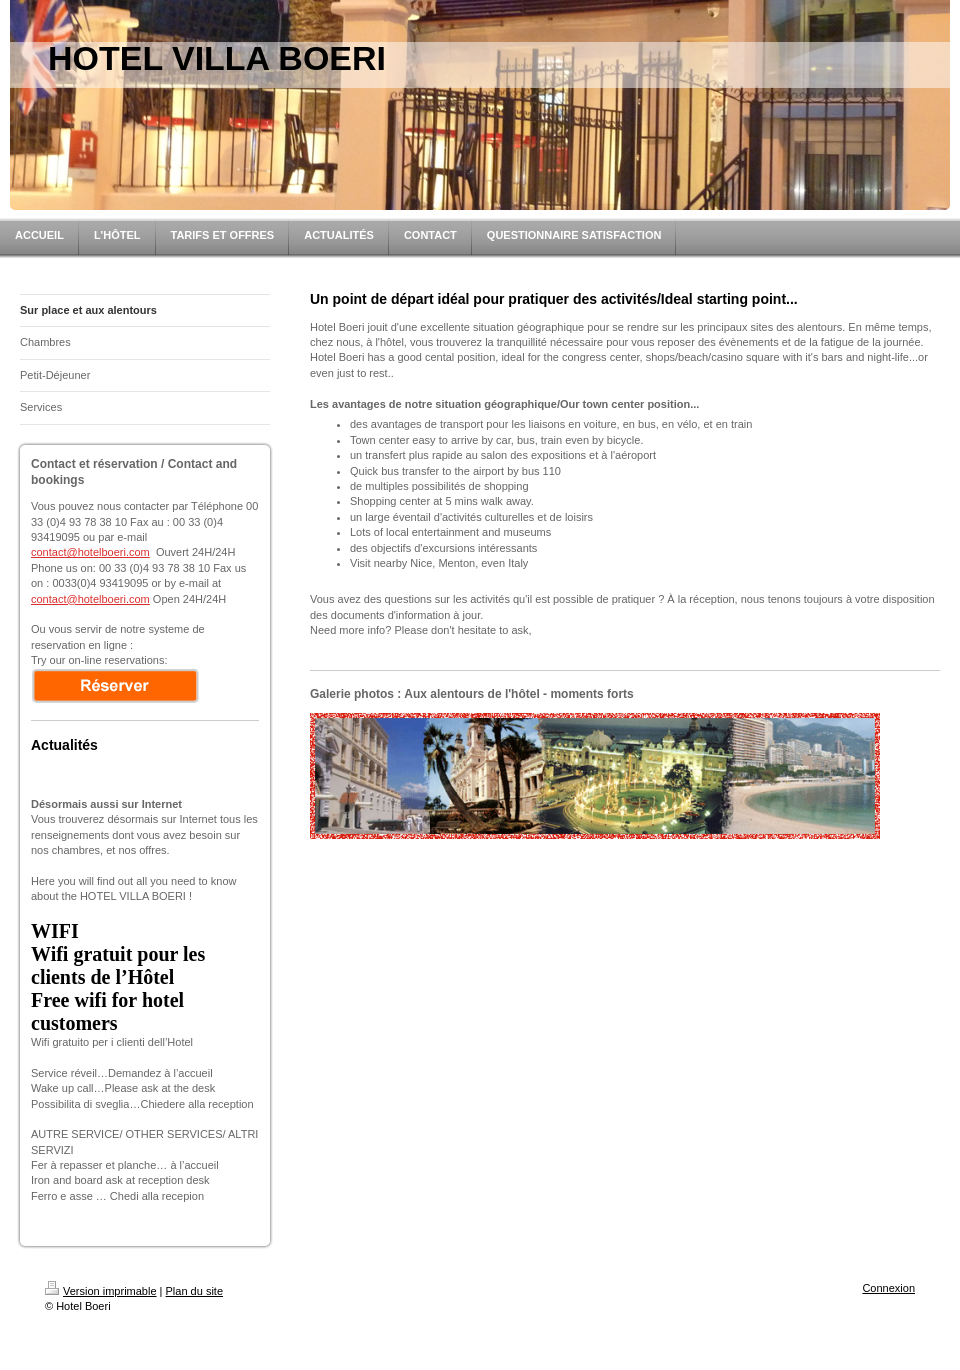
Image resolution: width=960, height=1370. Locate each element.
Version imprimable (101, 1291)
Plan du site (194, 1291)
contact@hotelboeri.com (90, 552)
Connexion (888, 1288)
